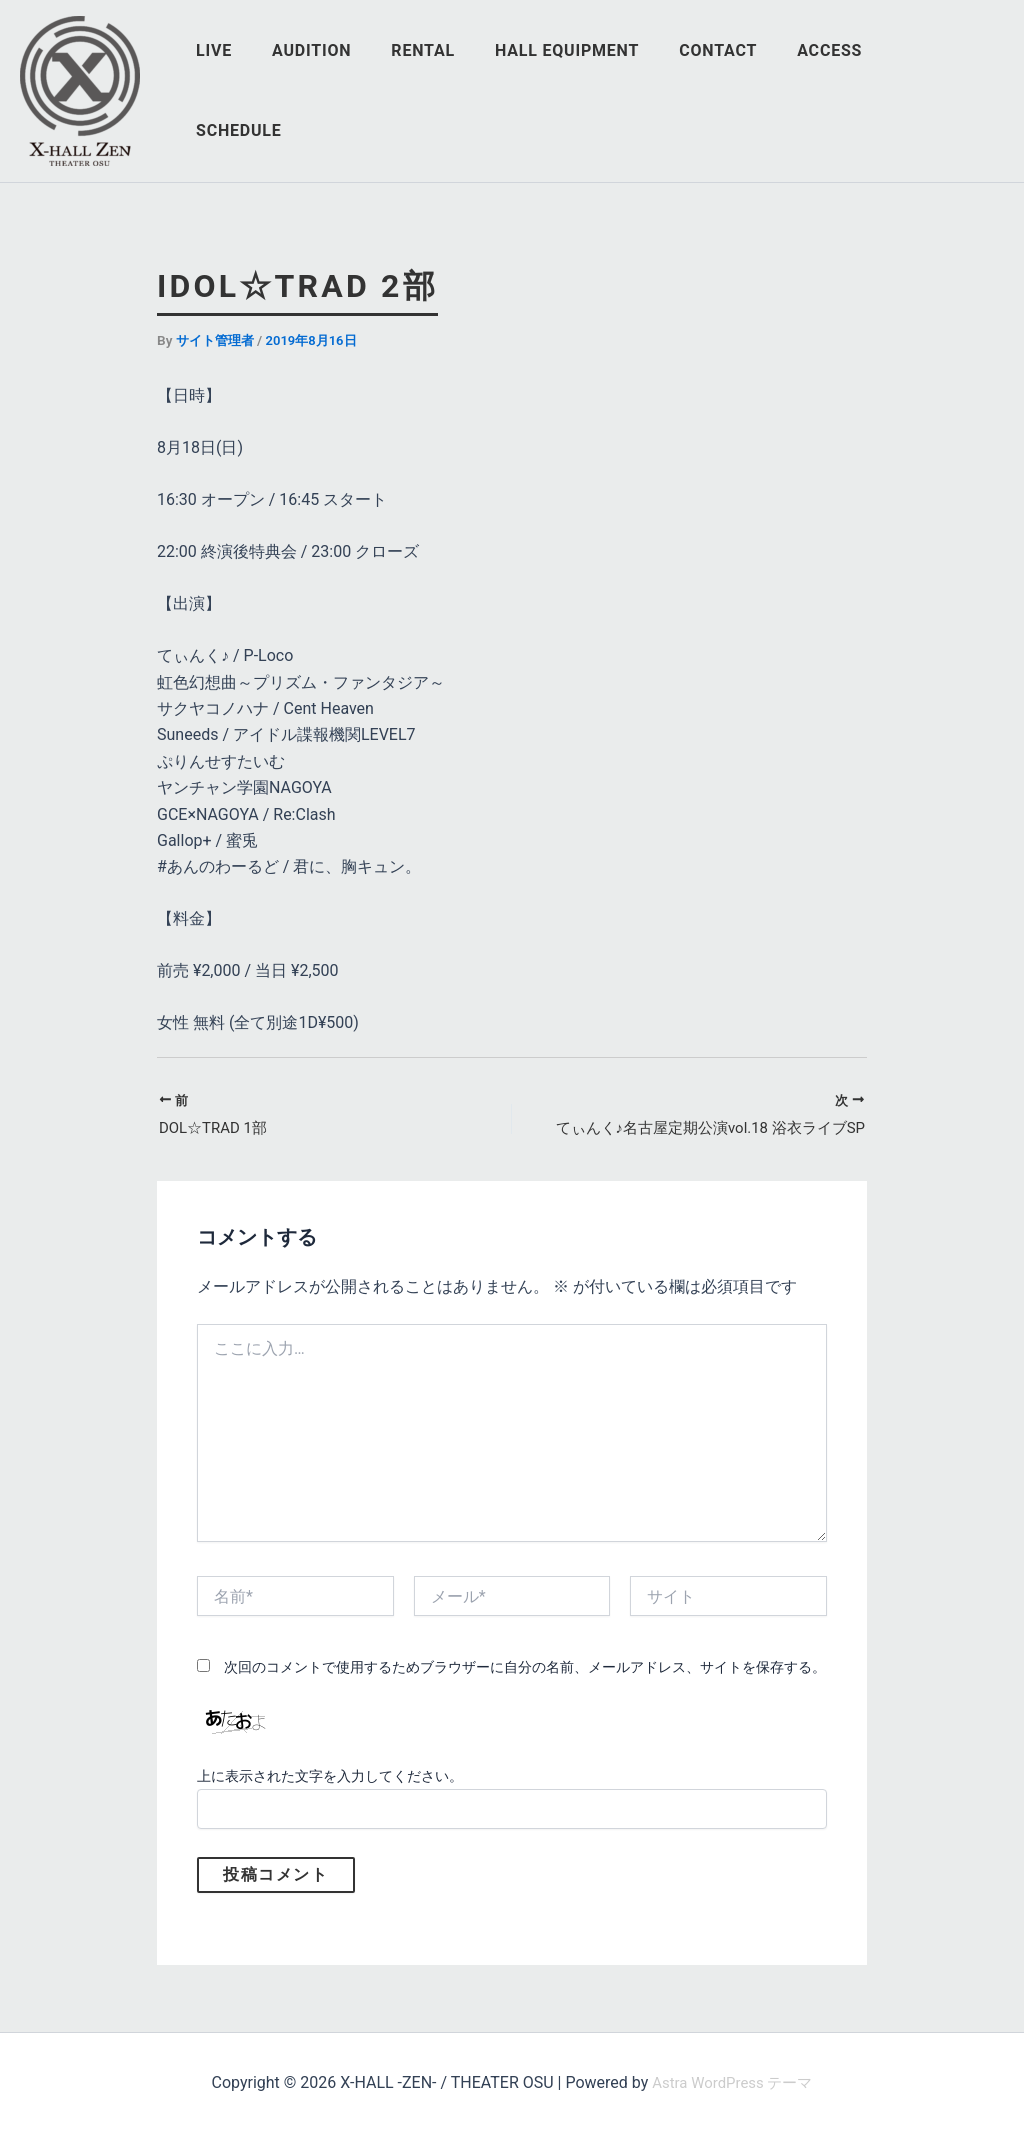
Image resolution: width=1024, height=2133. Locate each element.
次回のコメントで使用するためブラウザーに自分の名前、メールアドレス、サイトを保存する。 (525, 1669)
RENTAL (455, 90)
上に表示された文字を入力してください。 (330, 1778)
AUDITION (351, 90)
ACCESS (837, 90)
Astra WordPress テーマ (732, 2082)
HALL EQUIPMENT (591, 90)
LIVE (262, 90)
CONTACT (734, 90)
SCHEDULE (945, 90)
